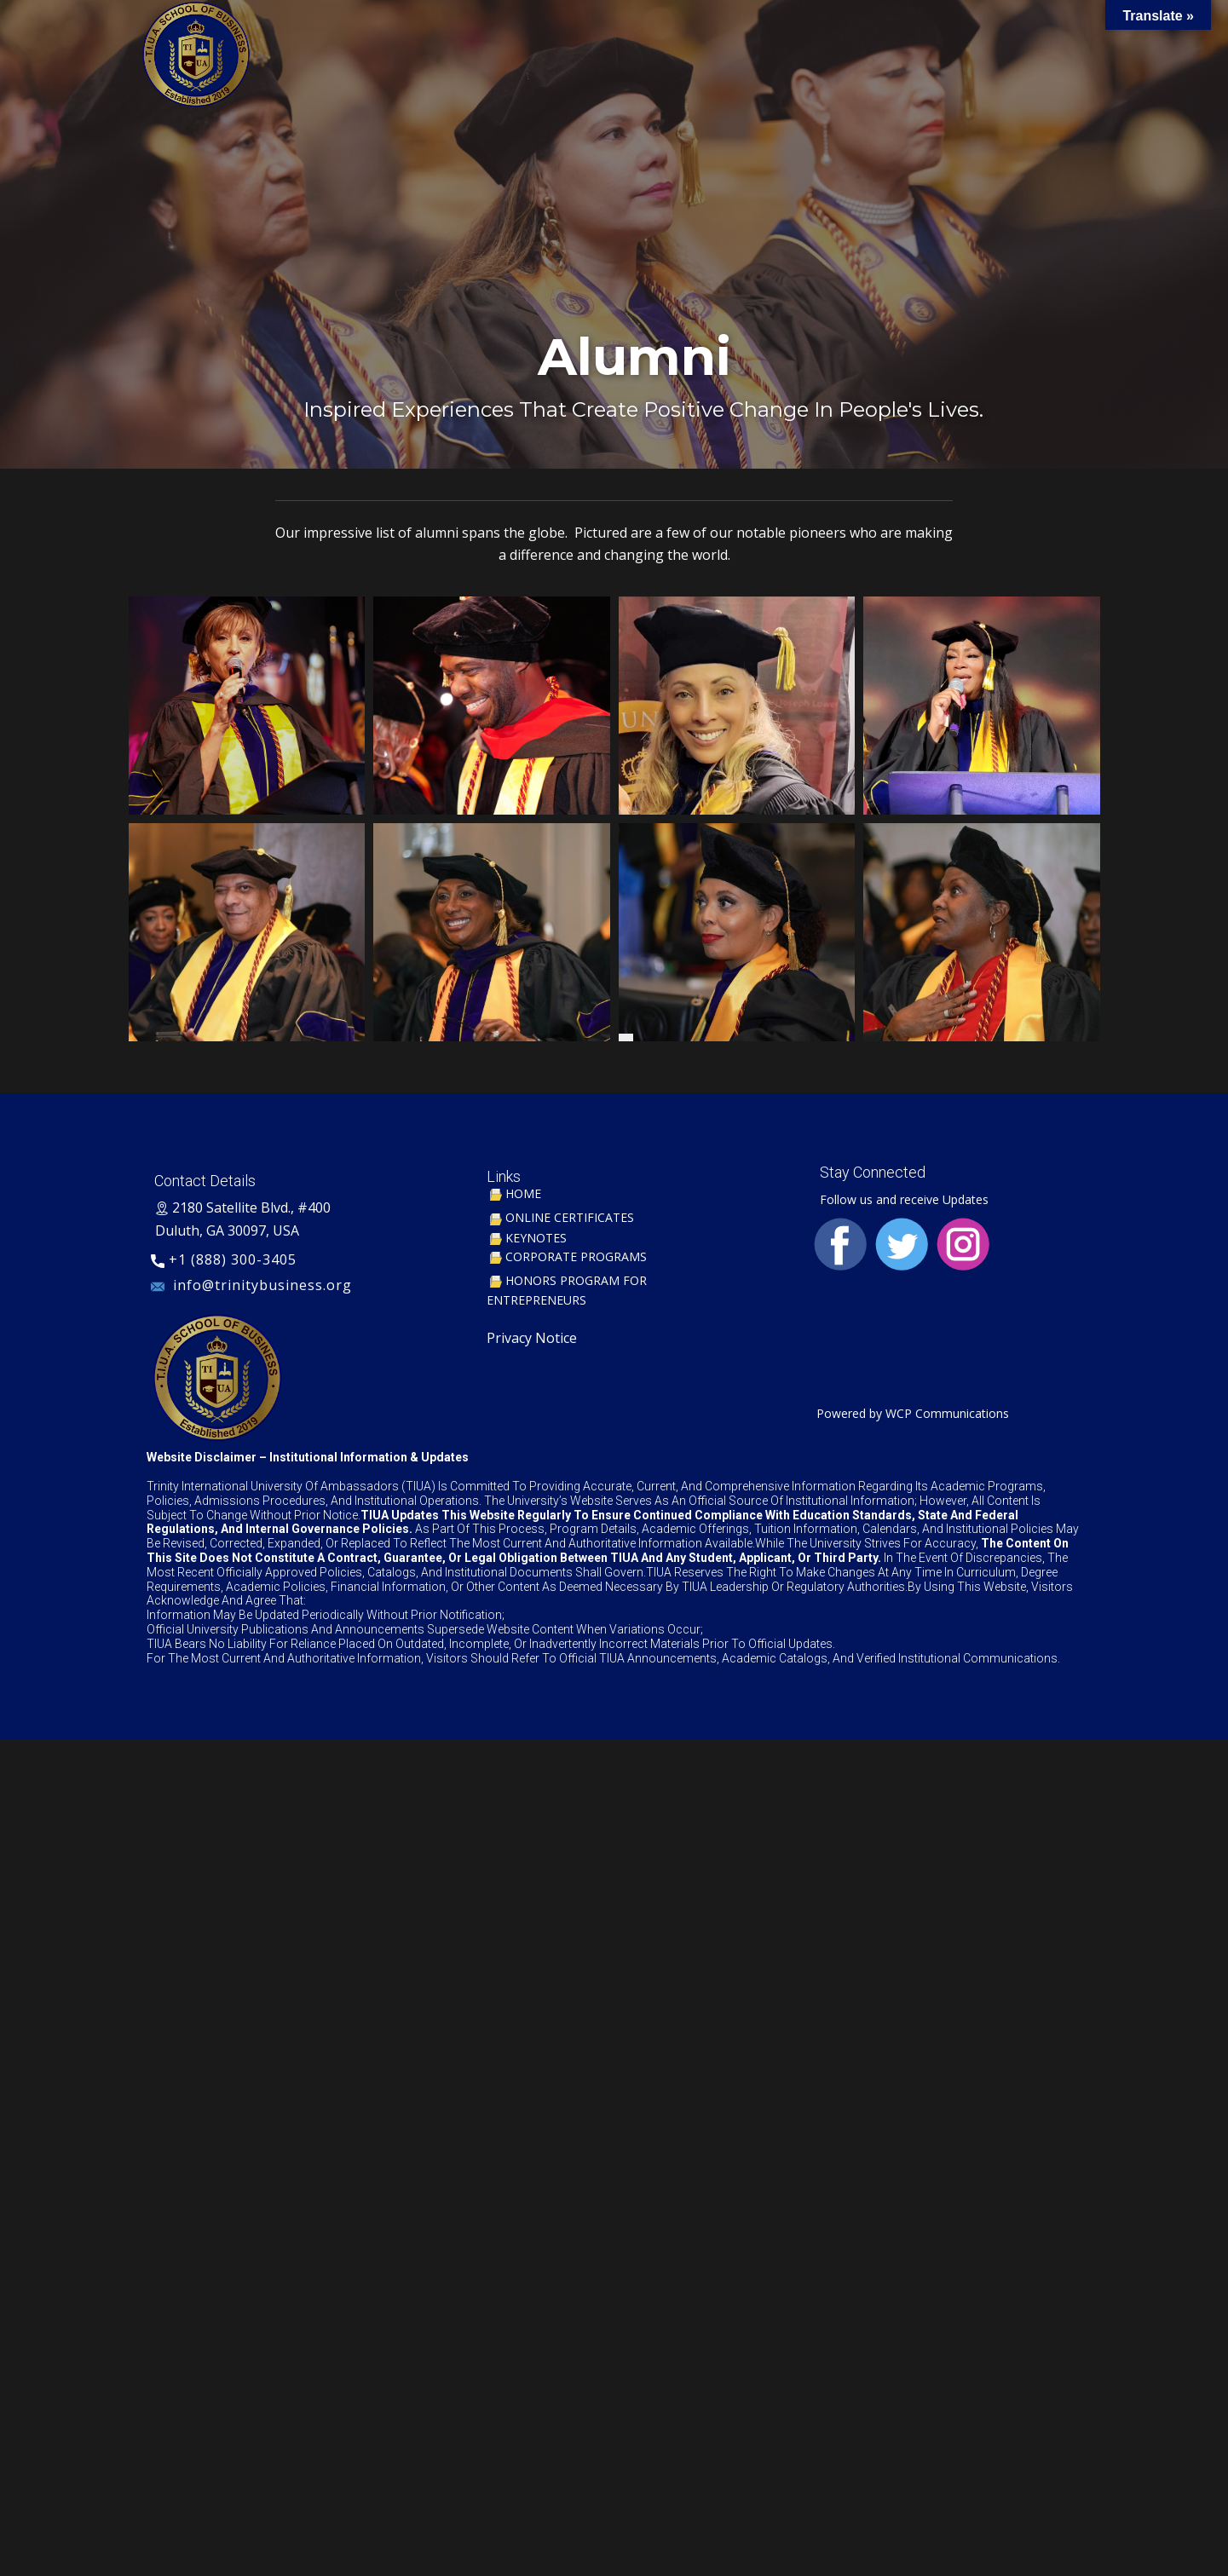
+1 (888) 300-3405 (224, 1260)
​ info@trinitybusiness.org (253, 1286)
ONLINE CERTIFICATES (560, 1217)
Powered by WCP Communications (911, 1413)
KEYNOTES (527, 1238)
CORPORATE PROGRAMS (567, 1256)
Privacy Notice (532, 1337)
